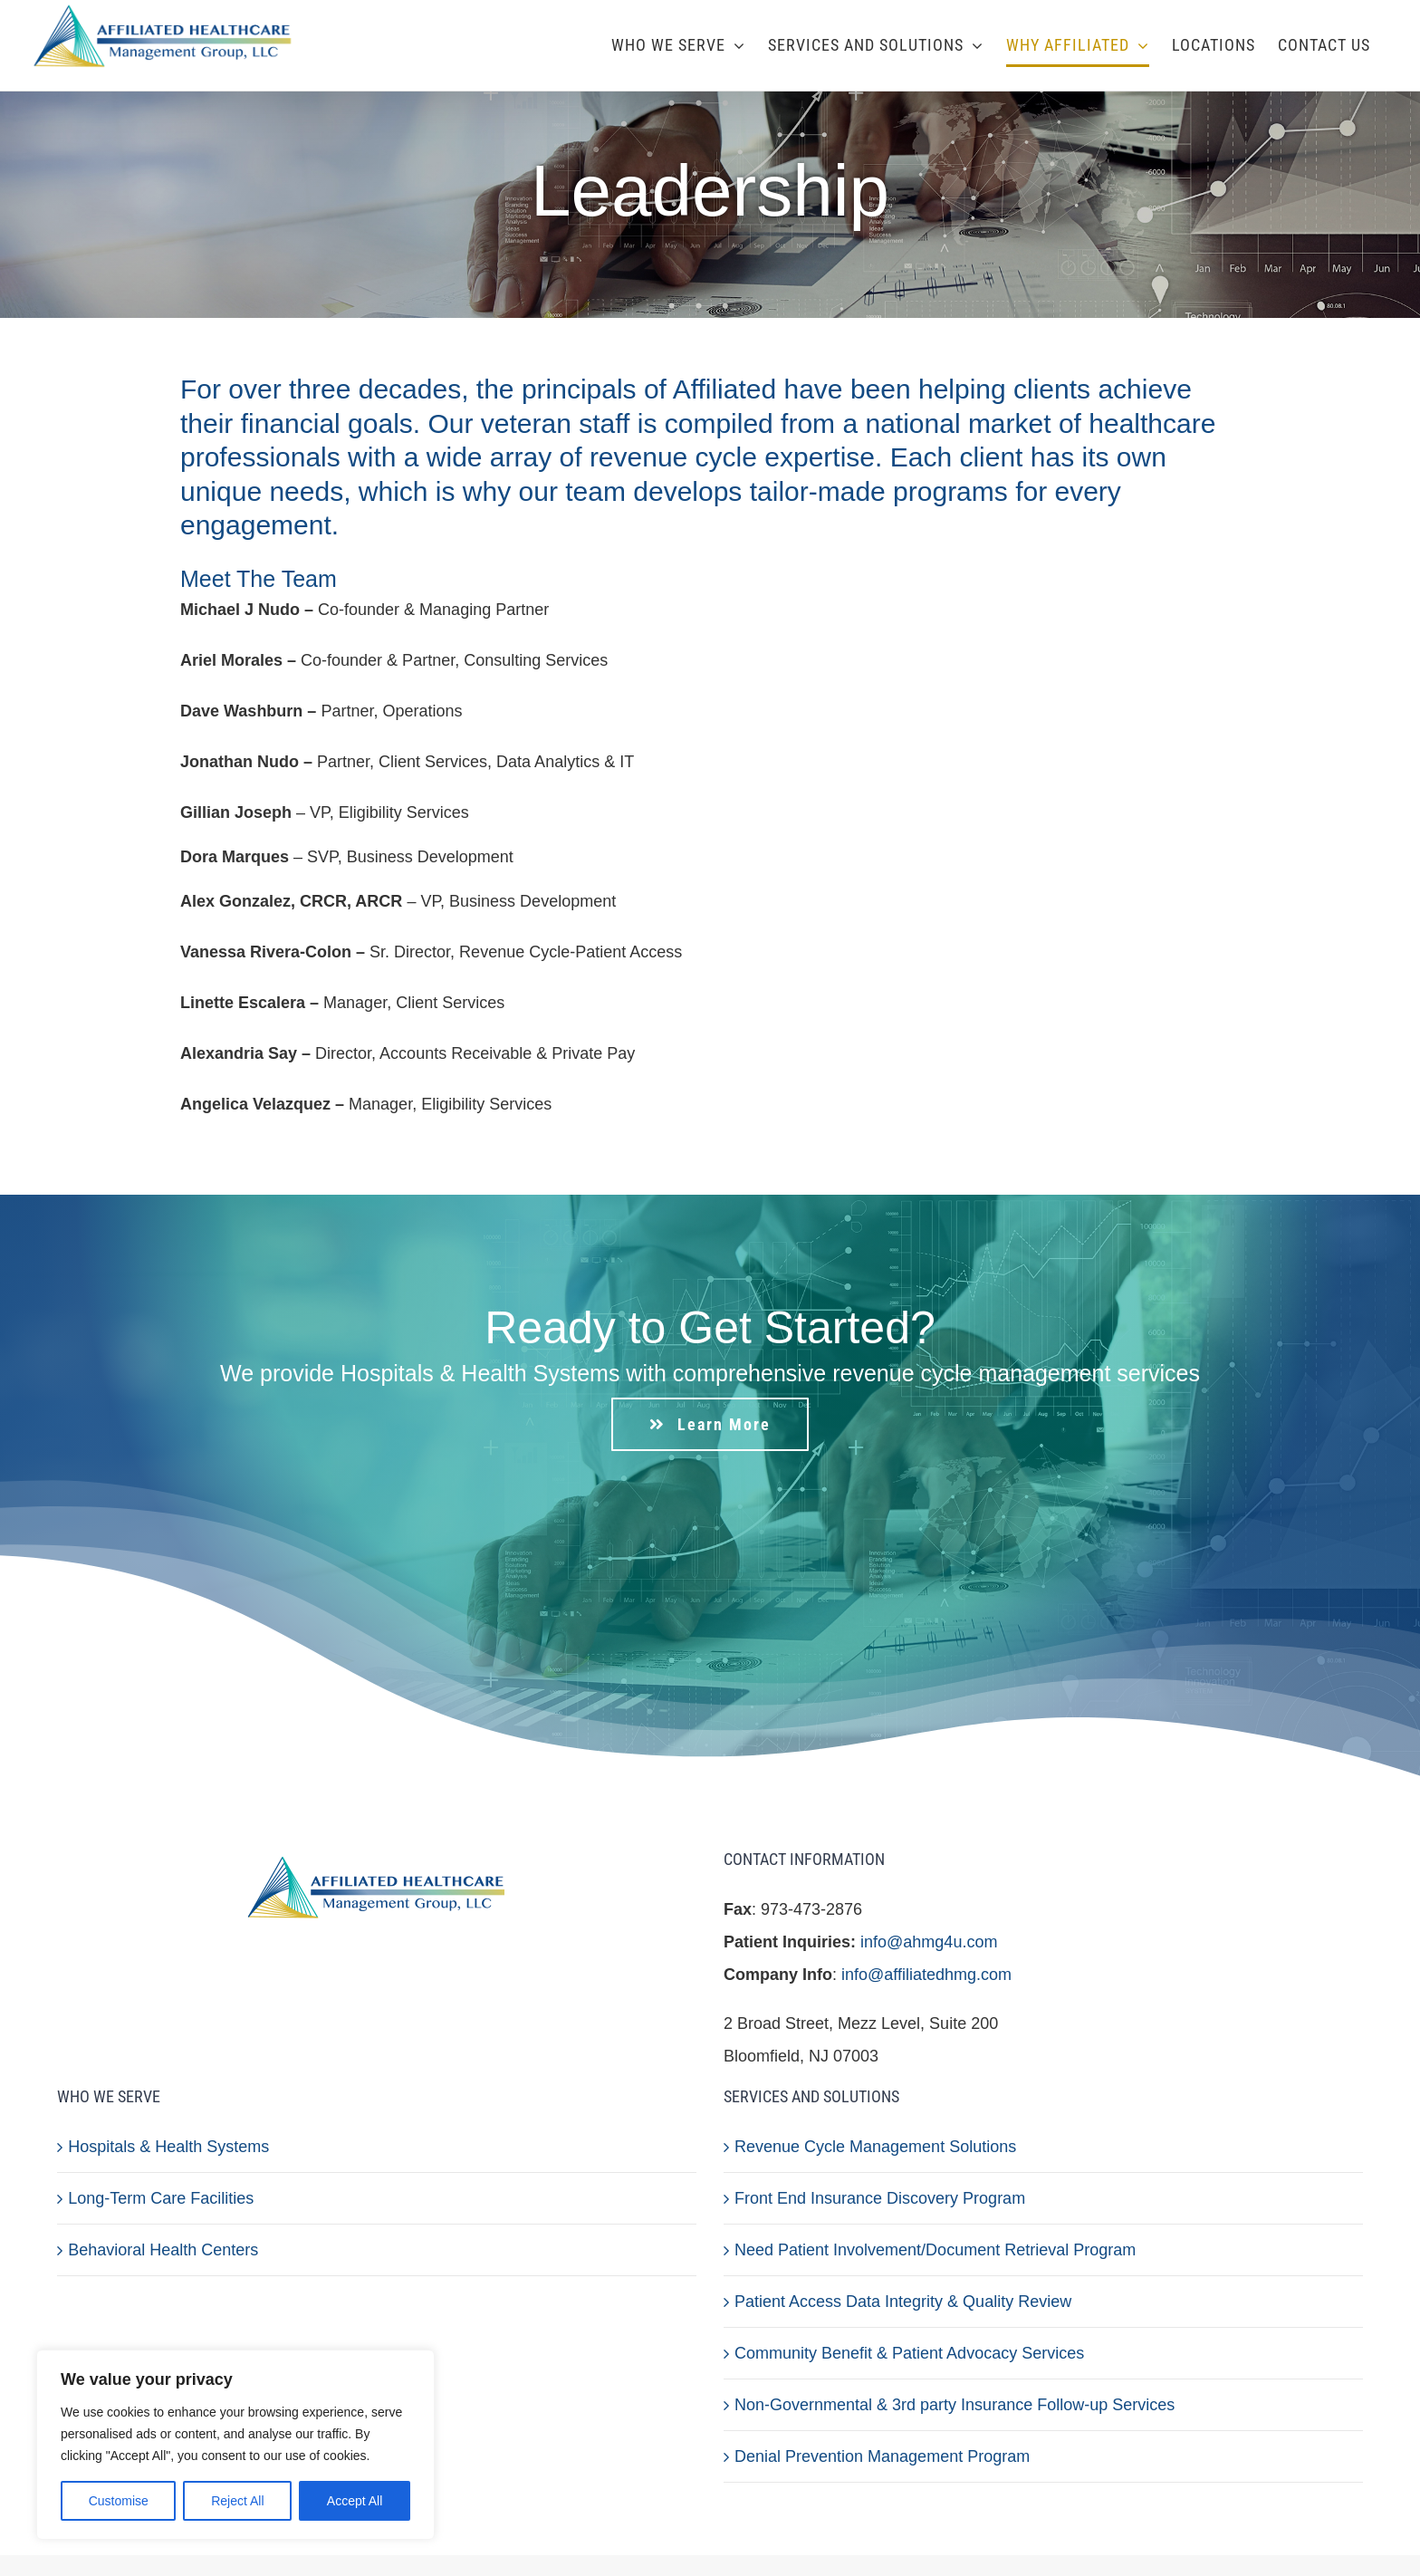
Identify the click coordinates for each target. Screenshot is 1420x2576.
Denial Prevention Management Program (882, 2456)
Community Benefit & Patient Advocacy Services (909, 2353)
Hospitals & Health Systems (168, 2147)
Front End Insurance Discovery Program (879, 2198)
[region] (235, 2445)
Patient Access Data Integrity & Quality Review (902, 2301)
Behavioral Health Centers (163, 2250)
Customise (119, 2501)
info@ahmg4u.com (928, 1942)
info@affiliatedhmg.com (926, 1975)
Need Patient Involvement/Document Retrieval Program (935, 2250)
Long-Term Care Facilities (161, 2198)
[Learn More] (710, 1424)
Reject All (237, 2501)
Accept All (354, 2501)
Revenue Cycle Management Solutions (875, 2147)
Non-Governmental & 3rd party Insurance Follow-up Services (954, 2405)
